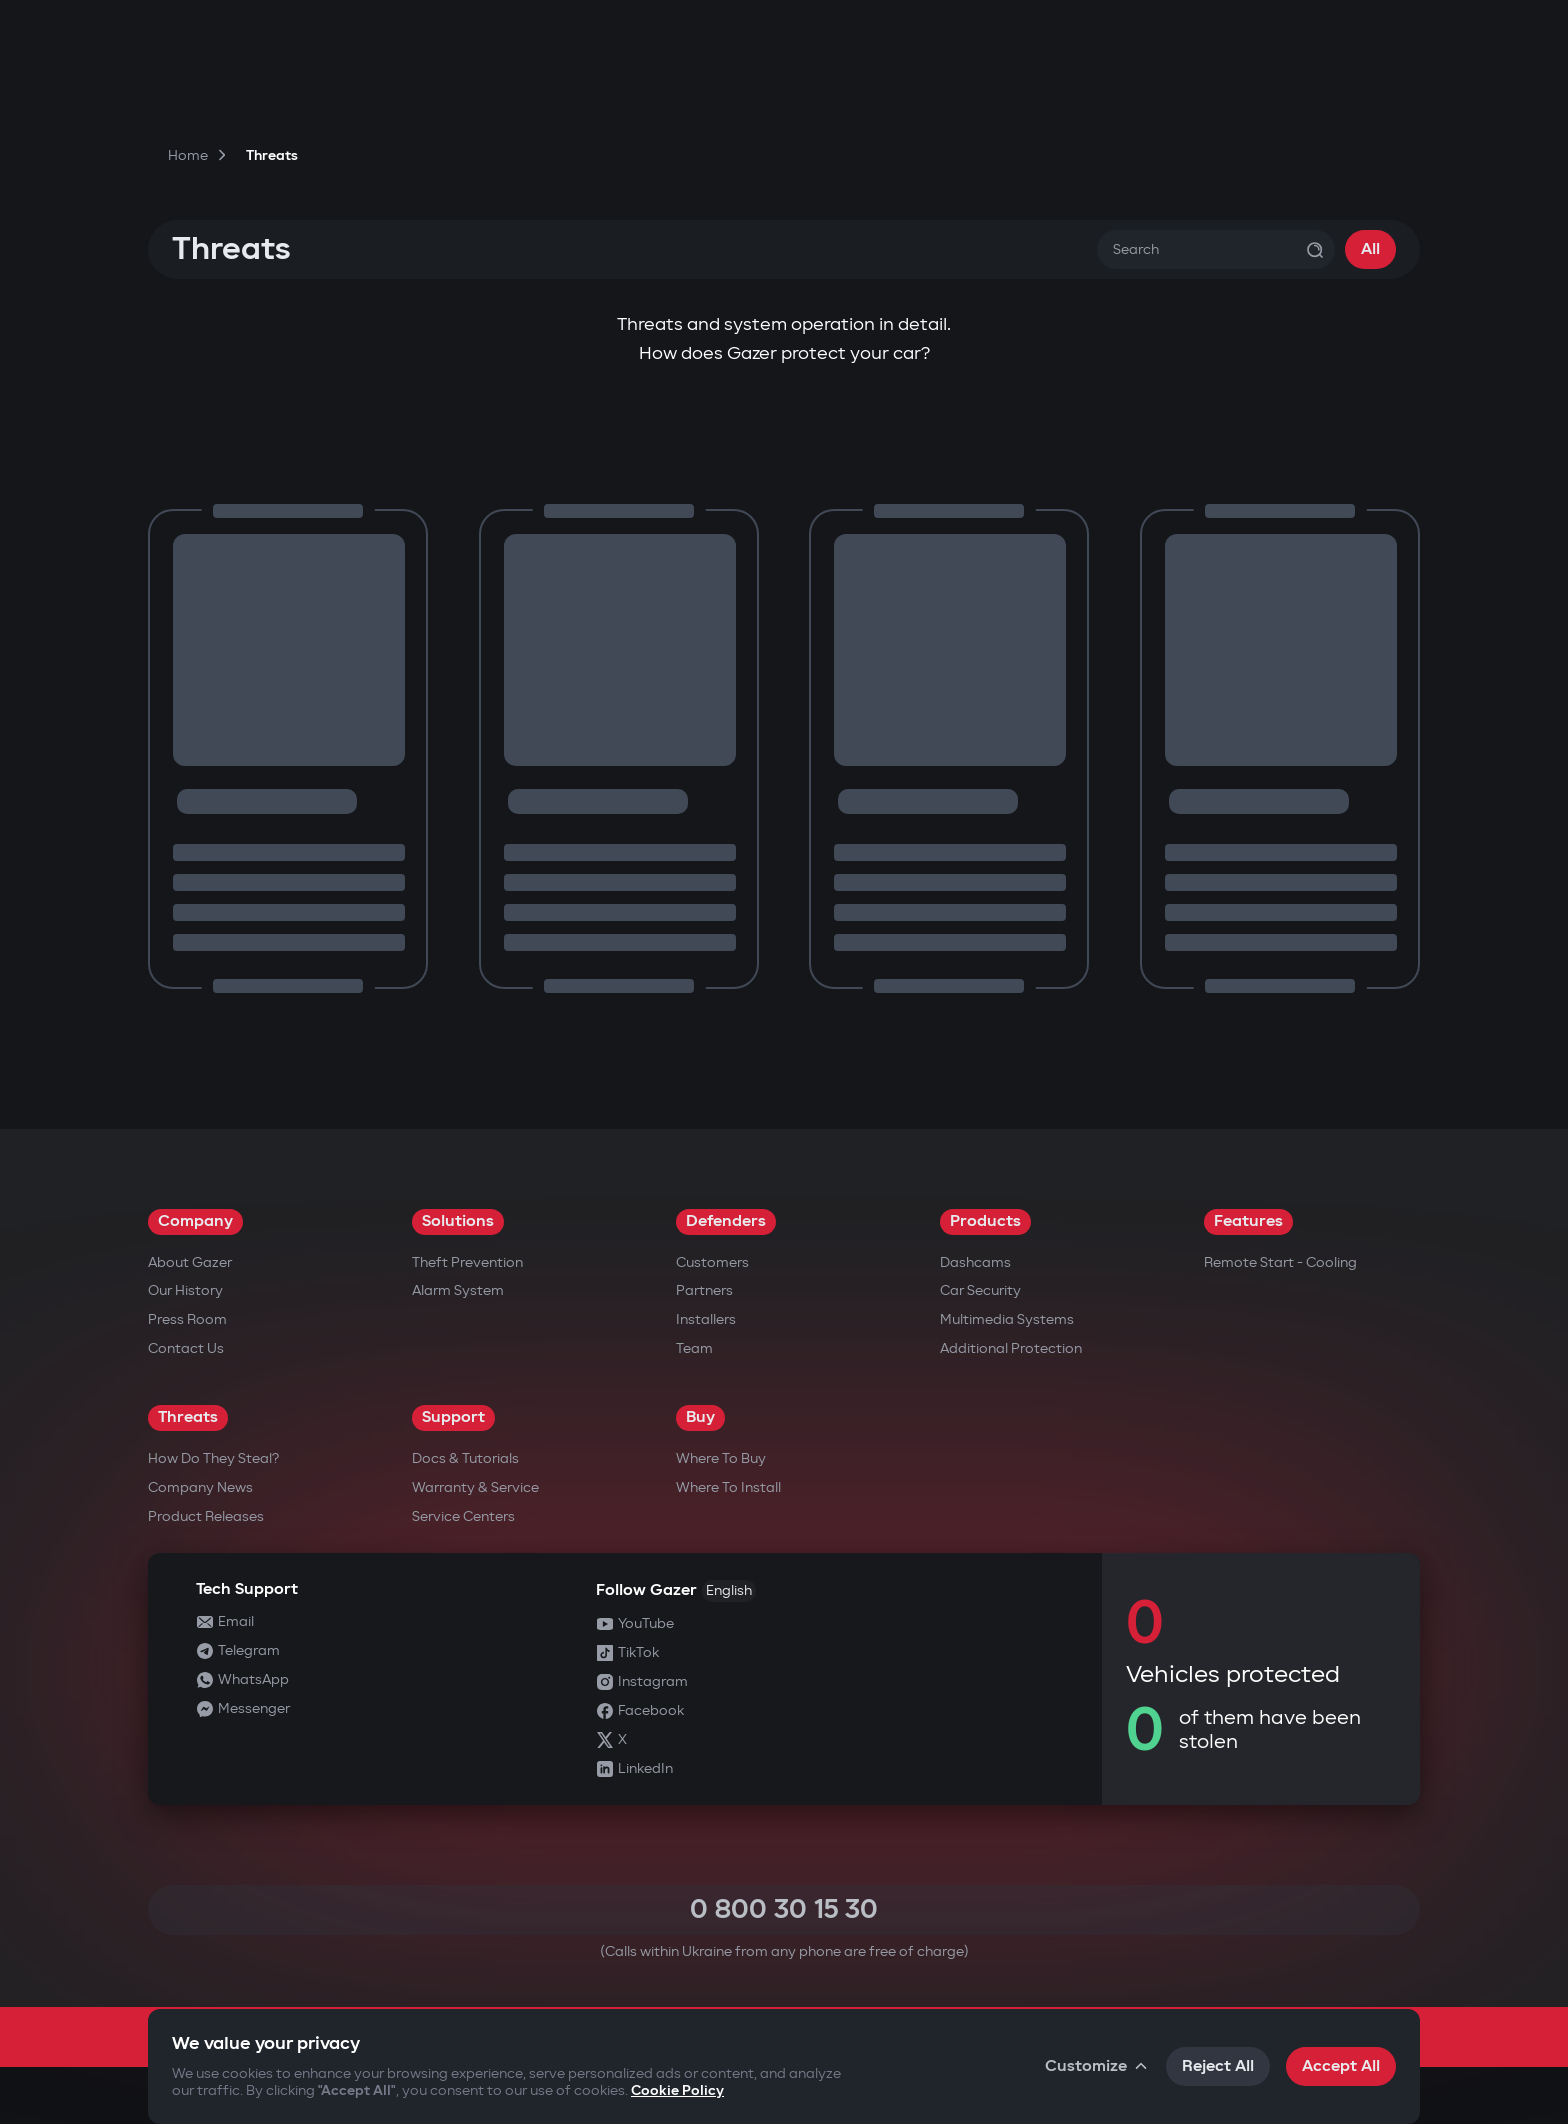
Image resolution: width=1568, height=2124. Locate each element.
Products (985, 1221)
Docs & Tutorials (465, 1458)
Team (694, 1348)
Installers (706, 1319)
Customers (712, 1262)
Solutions (458, 1221)
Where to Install (728, 1487)
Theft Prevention (467, 1262)
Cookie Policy (677, 2090)
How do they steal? (213, 1458)
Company (195, 1221)
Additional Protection (1011, 1348)
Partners (704, 1290)
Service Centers (463, 1516)
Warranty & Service (475, 1487)
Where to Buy (721, 1458)
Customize (1097, 2066)
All (1370, 249)
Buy (700, 1417)
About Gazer (190, 1262)
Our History (185, 1290)
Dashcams (975, 1262)
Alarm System (458, 1290)
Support (453, 1417)
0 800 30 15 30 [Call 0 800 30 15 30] (784, 1909)
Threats (188, 1417)
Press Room (187, 1319)
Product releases (206, 1516)
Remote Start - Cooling (1280, 1262)
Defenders (726, 1221)
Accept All (1341, 2066)
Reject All (1218, 2066)
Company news (200, 1487)
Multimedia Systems (1007, 1319)
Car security (980, 1290)
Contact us (186, 1348)
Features (1248, 1221)
